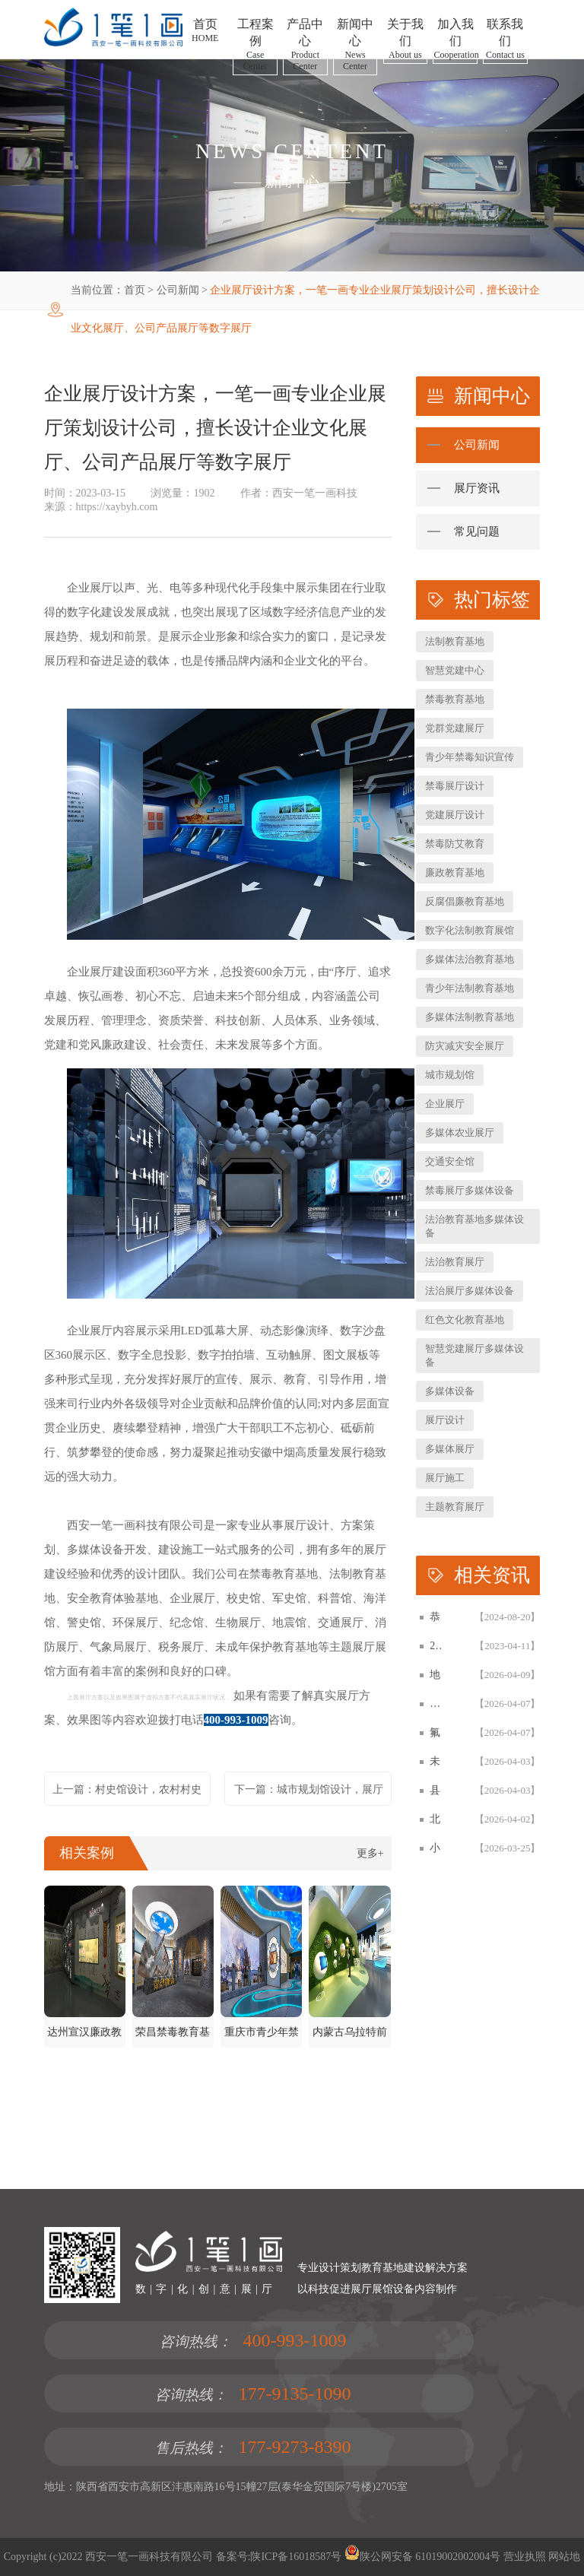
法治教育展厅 (454, 1261)
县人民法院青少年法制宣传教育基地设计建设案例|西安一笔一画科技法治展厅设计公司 (435, 1790)
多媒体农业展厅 (459, 1132)
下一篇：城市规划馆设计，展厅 (308, 1789)
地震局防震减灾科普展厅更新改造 (435, 1674)
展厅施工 (445, 1477)
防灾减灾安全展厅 (464, 1046)
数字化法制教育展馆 (469, 930)
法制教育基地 (454, 641)
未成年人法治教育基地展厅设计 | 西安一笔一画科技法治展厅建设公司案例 (435, 1761)
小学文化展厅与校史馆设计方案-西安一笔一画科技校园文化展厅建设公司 (435, 1848)
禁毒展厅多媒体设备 (469, 1190)
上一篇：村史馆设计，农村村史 (127, 1789)
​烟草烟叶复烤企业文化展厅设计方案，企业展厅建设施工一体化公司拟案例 (435, 1703)
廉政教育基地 (454, 872)
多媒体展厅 (449, 1449)
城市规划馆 (449, 1074)
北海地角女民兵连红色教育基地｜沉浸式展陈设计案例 (435, 1819)
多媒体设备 (449, 1391)
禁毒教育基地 (454, 699)
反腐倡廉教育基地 (464, 901)
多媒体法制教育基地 (469, 1017)
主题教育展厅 (454, 1506)
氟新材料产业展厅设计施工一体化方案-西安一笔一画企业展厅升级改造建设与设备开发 (435, 1732)
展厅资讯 (477, 488)
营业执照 (524, 2556)
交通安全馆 (449, 1161)
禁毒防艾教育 (454, 843)
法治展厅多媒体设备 (469, 1290)
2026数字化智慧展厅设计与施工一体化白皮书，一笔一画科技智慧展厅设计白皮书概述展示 (435, 1645)
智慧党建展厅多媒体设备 (474, 1355)
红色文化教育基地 (464, 1319)
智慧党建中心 (454, 670)
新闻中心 (292, 181)
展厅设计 (445, 1420)
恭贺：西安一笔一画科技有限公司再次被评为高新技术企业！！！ (435, 1617)
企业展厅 (445, 1103)
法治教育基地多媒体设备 (474, 1226)
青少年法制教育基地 (469, 988)
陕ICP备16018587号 (295, 2556)
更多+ (370, 1853)
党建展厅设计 (454, 814)
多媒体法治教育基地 (469, 959)
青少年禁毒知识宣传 (469, 757)
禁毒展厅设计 (454, 786)
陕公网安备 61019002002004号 (422, 2556)
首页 (134, 290)
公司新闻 (178, 290)
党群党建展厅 (454, 728)
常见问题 (477, 531)
